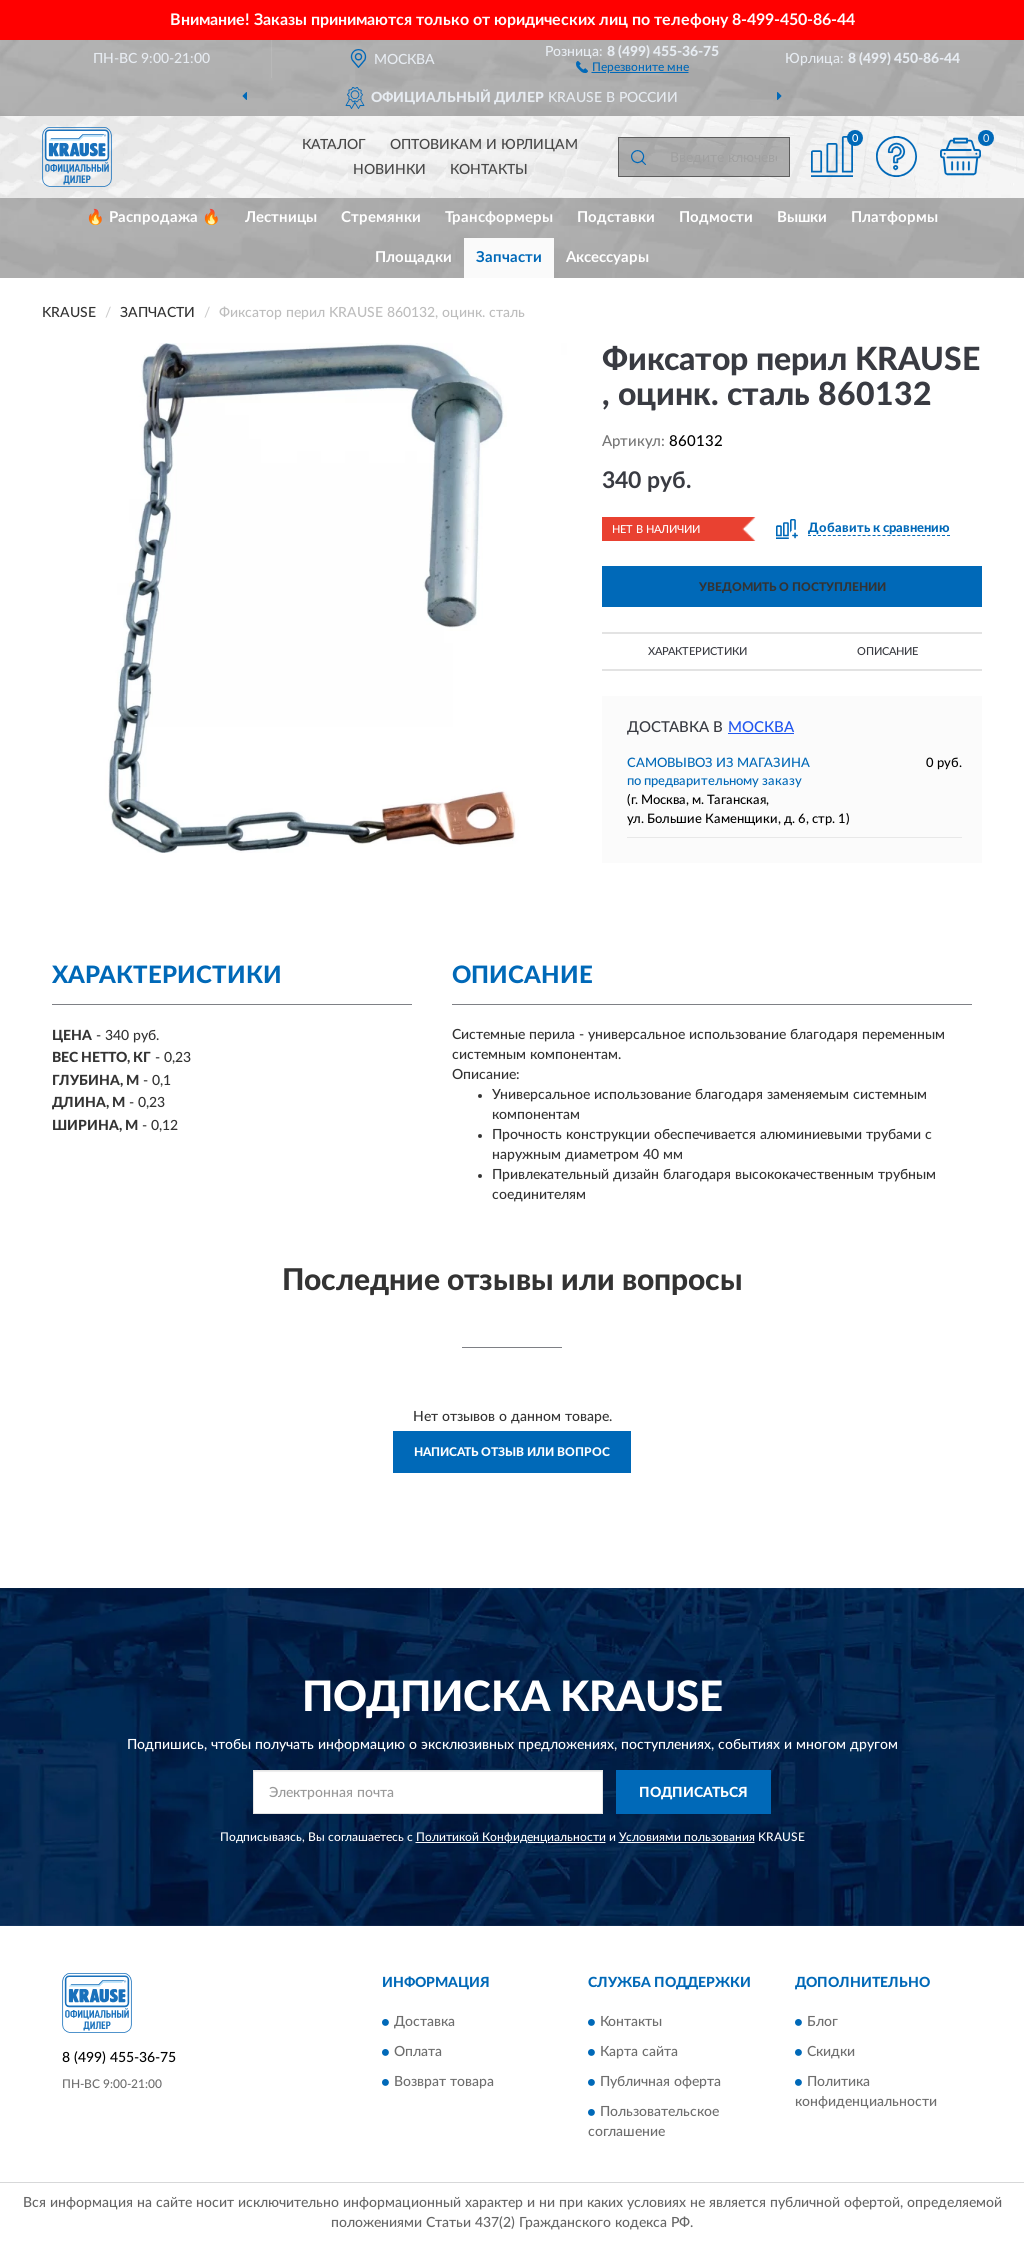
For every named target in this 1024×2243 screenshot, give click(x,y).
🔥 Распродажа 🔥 (153, 217)
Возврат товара (444, 2082)
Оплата (418, 2052)
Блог (822, 2022)
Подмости (716, 217)
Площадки (413, 257)
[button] (632, 66)
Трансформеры (499, 217)
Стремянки (381, 217)
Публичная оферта (660, 2082)
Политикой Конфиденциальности (511, 1837)
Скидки (831, 2052)
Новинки (389, 170)
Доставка (424, 2022)
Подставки (616, 217)
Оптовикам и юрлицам (484, 145)
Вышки (802, 217)
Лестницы (281, 217)
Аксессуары (607, 257)
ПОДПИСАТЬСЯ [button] (693, 1793)
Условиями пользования (687, 1837)
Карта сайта (639, 2052)
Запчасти (509, 257)
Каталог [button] (334, 145)
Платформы (894, 217)
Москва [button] (761, 727)
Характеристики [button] (697, 651)
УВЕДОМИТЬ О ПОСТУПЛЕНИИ (792, 587)
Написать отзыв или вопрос (512, 1452)
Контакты (489, 170)
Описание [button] (887, 651)
